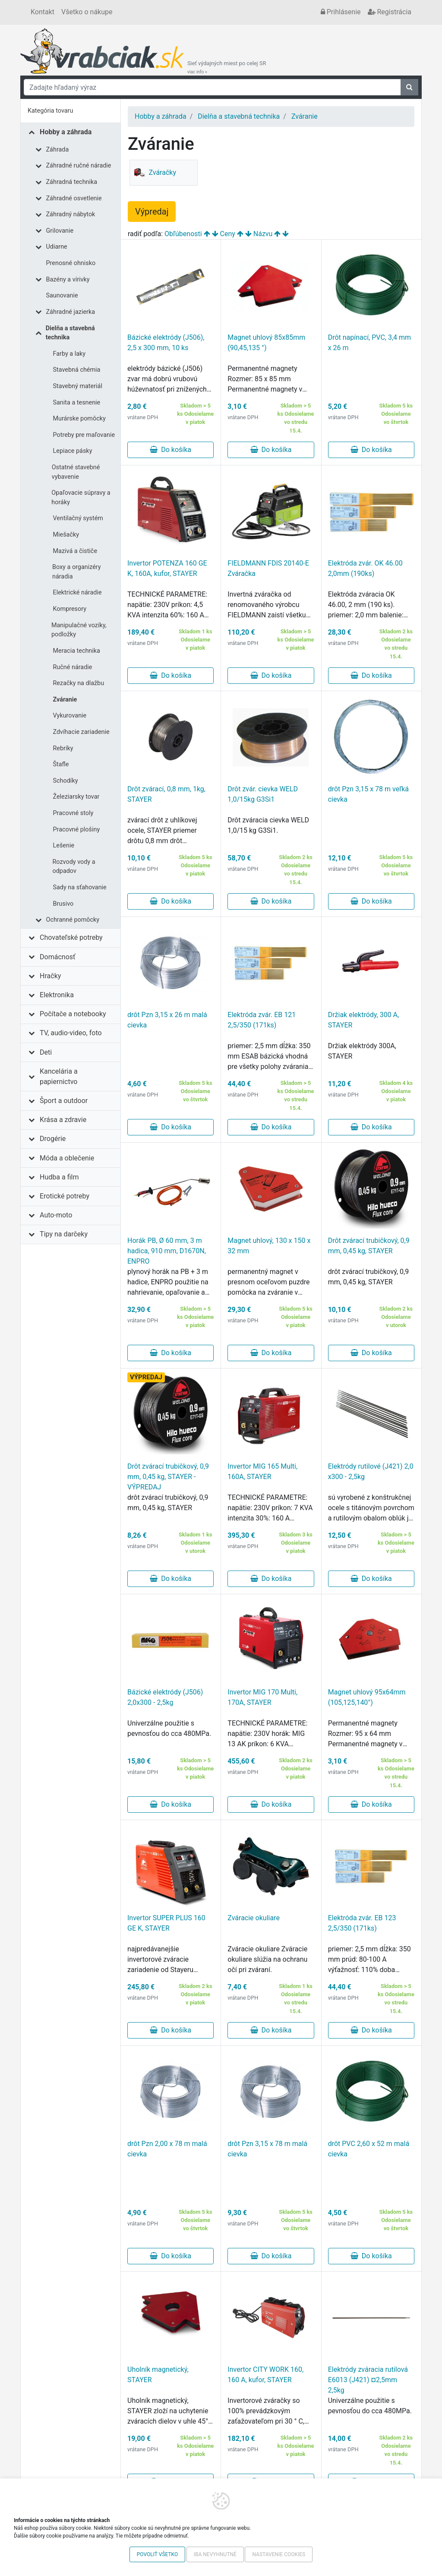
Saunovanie (62, 295)
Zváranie (65, 699)
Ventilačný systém (78, 518)
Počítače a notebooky (73, 1014)
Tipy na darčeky (64, 1234)
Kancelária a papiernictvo (59, 1076)
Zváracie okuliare (253, 1918)
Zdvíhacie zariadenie (81, 732)
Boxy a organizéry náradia (76, 571)
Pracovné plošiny (76, 829)
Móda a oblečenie (67, 1158)
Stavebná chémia (77, 369)
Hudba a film (59, 1177)
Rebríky (63, 748)
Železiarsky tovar (76, 796)
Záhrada (57, 149)
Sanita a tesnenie (77, 402)
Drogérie (53, 1139)
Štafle (61, 764)
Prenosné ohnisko (71, 263)
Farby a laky (69, 353)
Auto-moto (56, 1215)
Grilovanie (60, 230)
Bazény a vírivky (68, 279)
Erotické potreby (64, 1196)
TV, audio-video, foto (70, 1033)
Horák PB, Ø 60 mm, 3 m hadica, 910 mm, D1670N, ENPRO (166, 1250)
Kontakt (42, 12)
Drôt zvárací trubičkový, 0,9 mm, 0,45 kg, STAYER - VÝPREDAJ (168, 1476)
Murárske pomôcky (79, 418)
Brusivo (63, 903)
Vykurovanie (70, 715)
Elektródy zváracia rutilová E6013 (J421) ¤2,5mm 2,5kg (368, 2379)
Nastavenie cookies (278, 2554)
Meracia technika (76, 650)
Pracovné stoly (73, 813)
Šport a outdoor (64, 1101)
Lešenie (64, 845)
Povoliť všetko (157, 2554)
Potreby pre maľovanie (84, 435)
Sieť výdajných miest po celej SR (226, 67)
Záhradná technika (72, 182)
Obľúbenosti (183, 234)
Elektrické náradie (77, 592)
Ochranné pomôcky (73, 919)
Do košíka (170, 450)
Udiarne (56, 246)
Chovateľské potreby (71, 937)
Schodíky (65, 780)
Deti (46, 1052)
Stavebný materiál (77, 386)
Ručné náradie (72, 667)
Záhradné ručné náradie (78, 165)
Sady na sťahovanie (80, 887)
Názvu (263, 234)
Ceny (227, 234)
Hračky (50, 976)
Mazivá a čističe (75, 551)
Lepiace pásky (72, 451)
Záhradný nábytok (70, 214)
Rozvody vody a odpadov (74, 866)
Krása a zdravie (63, 1120)
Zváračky (154, 173)
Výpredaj (151, 211)
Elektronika (57, 995)
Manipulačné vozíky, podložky (79, 630)
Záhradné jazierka (70, 312)
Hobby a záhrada (66, 132)
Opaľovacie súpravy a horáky (80, 497)
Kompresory (70, 609)
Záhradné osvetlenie (74, 198)
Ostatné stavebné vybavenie (76, 472)
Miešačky (66, 534)
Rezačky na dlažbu (78, 683)
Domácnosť (58, 957)
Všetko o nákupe (86, 12)
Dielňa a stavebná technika (70, 333)
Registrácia (389, 12)
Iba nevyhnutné (215, 2554)
